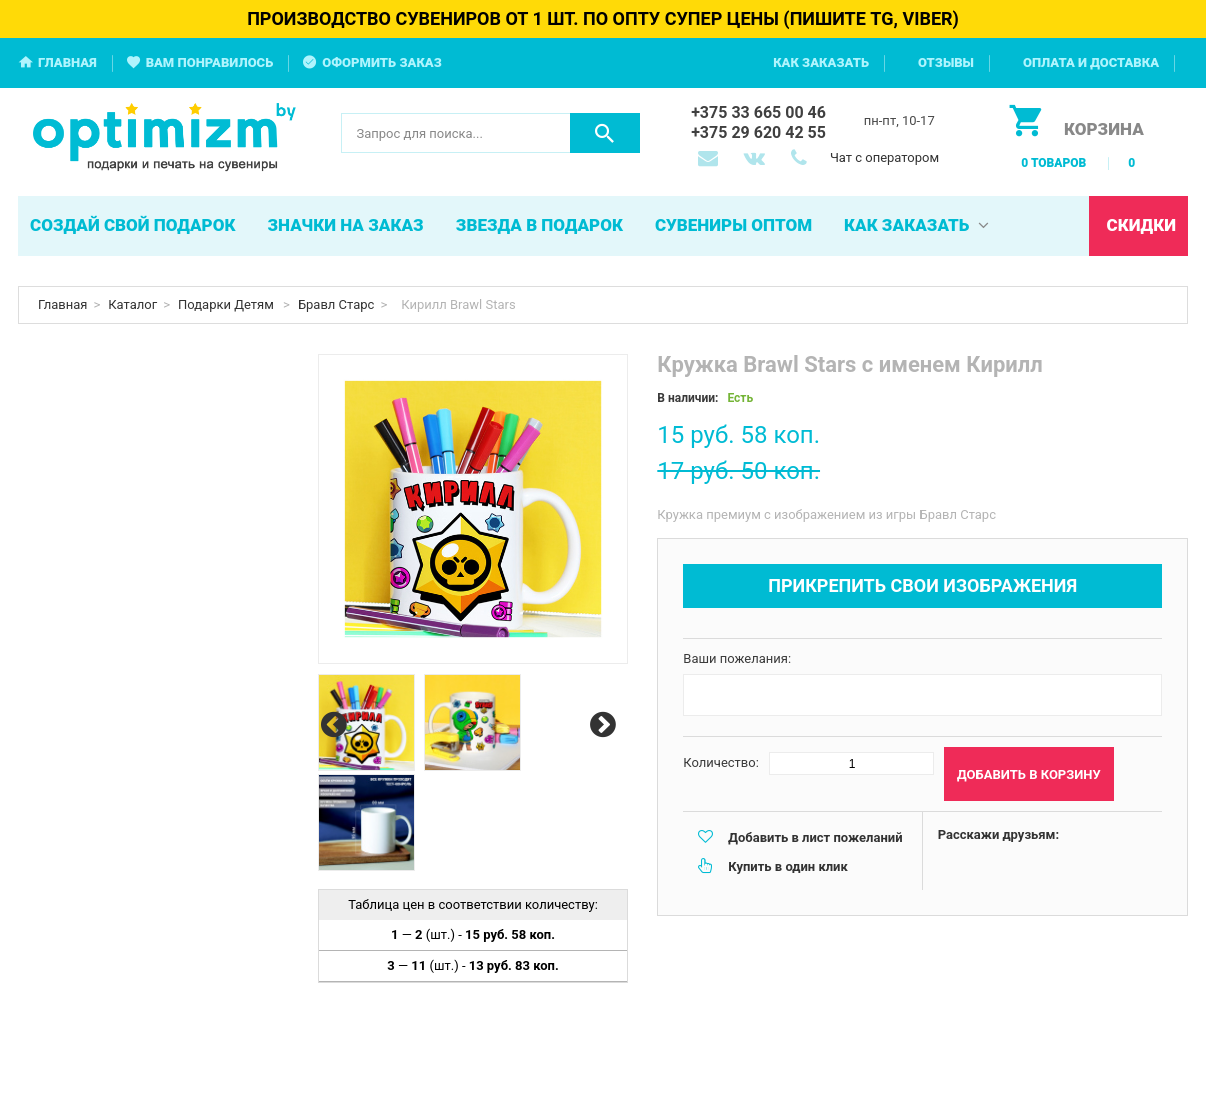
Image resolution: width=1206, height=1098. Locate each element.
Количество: (721, 762)
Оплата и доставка (1091, 62)
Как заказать (821, 62)
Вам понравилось (210, 62)
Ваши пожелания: (737, 658)
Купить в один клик (787, 866)
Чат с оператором (884, 157)
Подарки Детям (227, 304)
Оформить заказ (382, 62)
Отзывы (946, 62)
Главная (67, 62)
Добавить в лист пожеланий (815, 837)
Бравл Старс (336, 304)
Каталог (132, 304)
